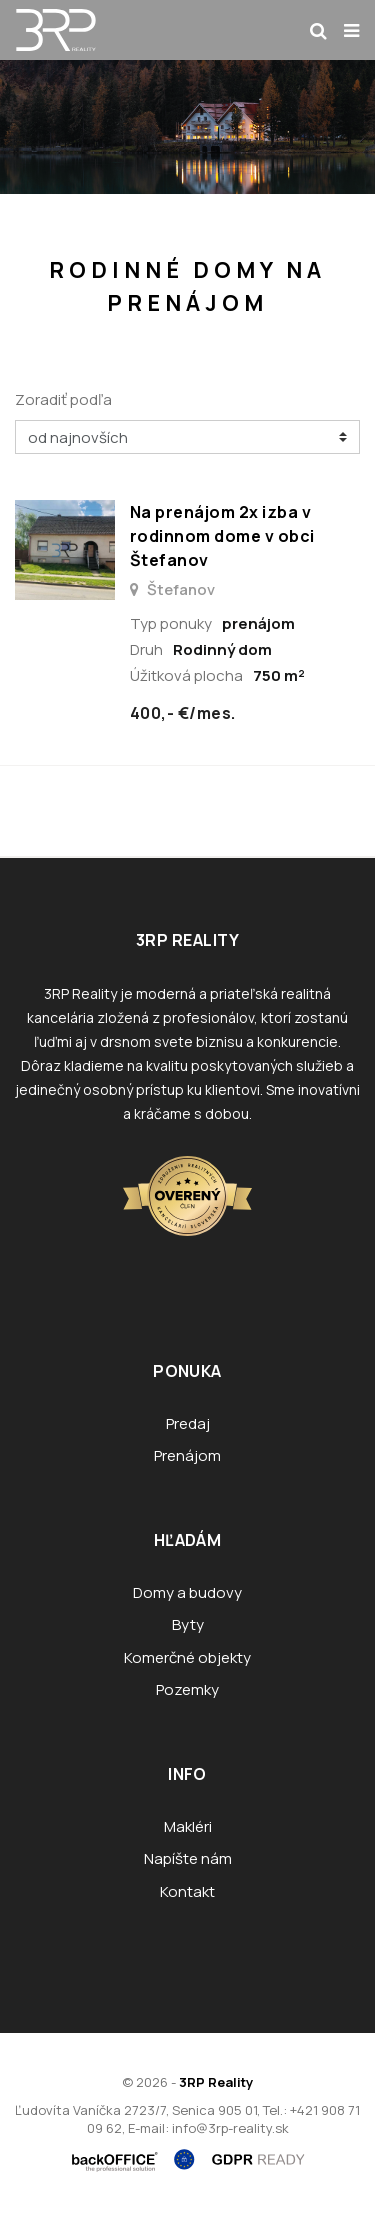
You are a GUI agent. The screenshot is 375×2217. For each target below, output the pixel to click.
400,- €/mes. (183, 713)
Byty (188, 1624)
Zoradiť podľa (63, 399)
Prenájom (187, 1455)
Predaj (188, 1423)
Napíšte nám (188, 1858)
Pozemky (187, 1689)
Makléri (188, 1826)
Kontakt (187, 1891)
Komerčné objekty (187, 1657)
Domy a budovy (187, 1592)
